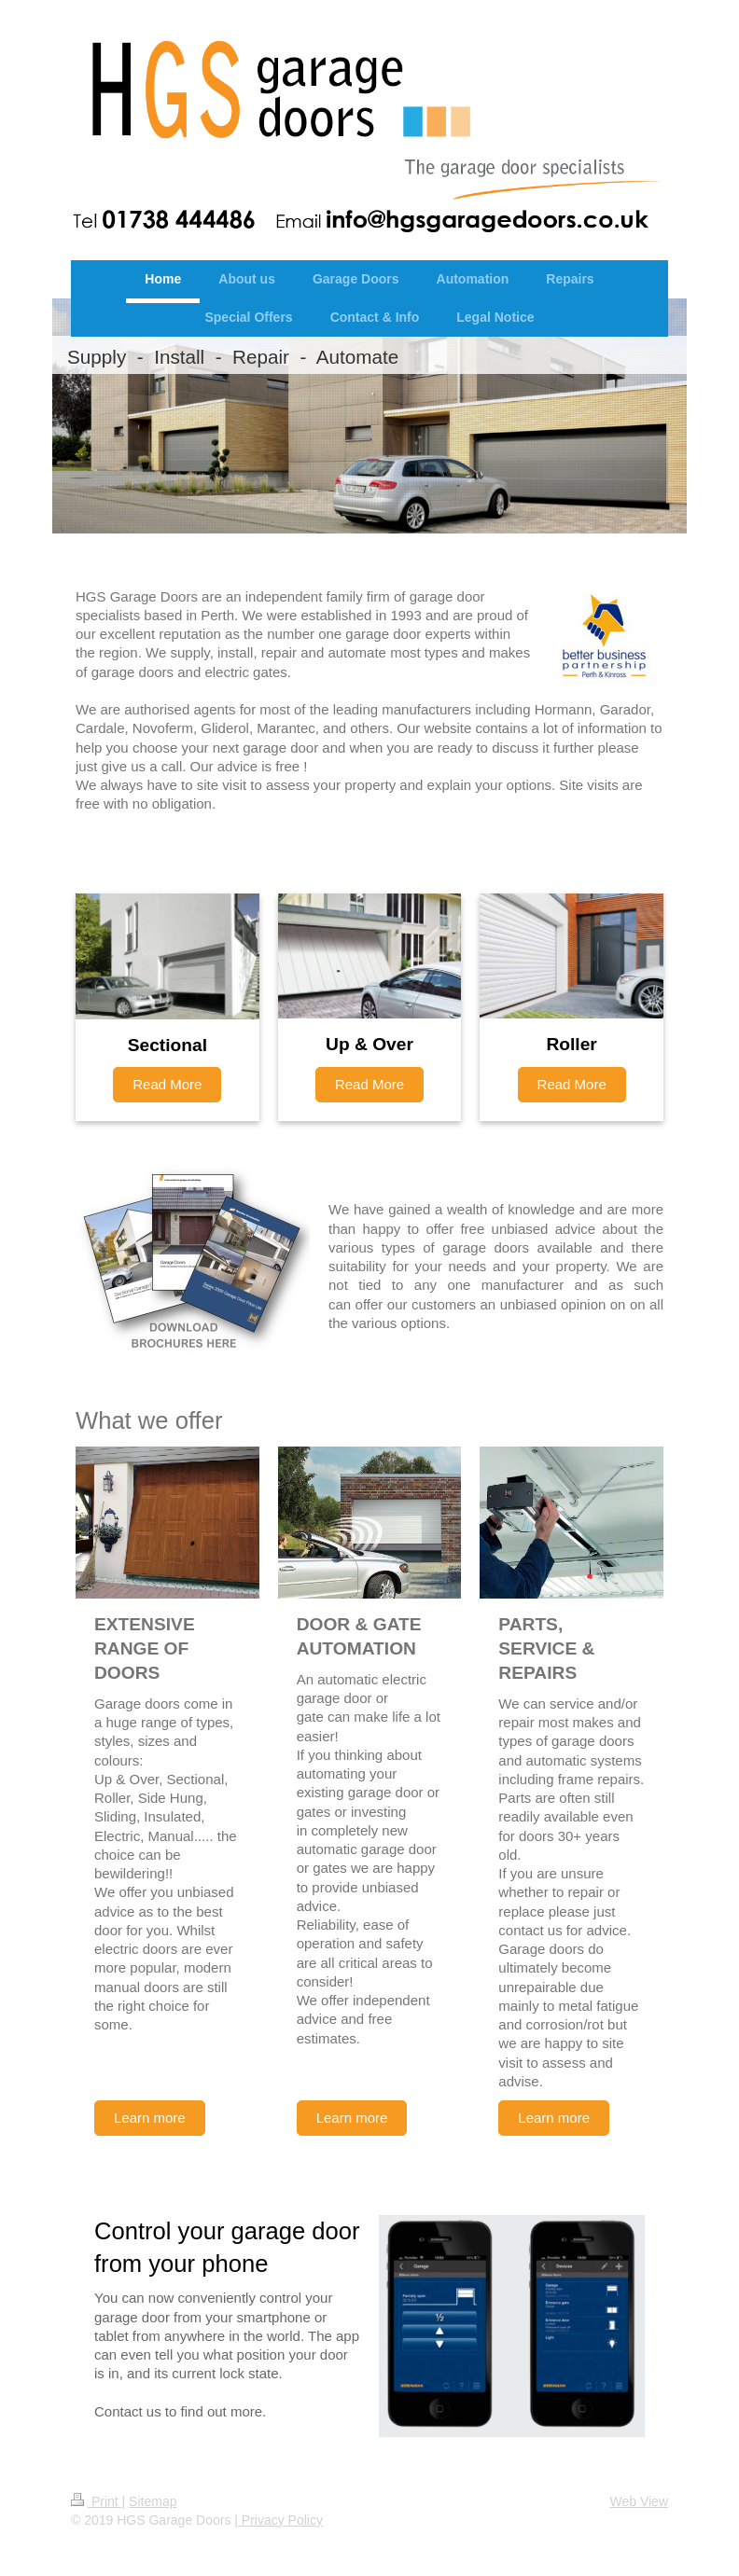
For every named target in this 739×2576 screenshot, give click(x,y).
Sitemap (152, 2501)
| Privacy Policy (278, 2520)
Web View (638, 2501)
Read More (167, 1084)
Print (96, 2501)
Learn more (150, 2118)
